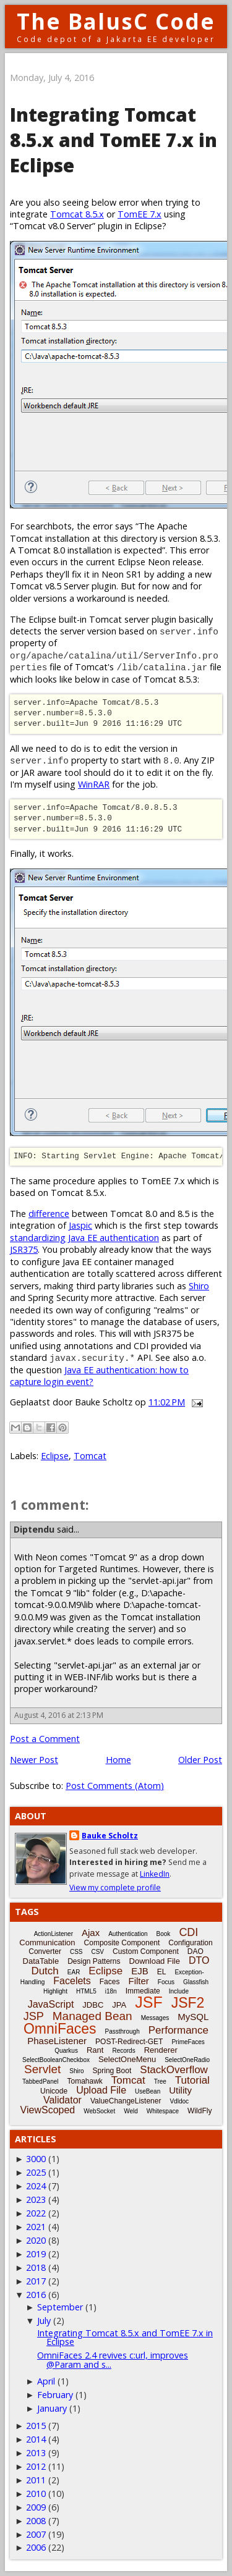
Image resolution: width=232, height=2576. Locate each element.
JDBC (92, 2005)
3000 (36, 2159)
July (44, 2320)
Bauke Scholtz (110, 1835)
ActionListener (53, 1933)
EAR (73, 1972)
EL (161, 1972)
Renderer (161, 2050)
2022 (36, 2213)
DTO (199, 1960)
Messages (155, 2017)
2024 (36, 2186)
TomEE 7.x (139, 214)
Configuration (190, 1942)
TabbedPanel (40, 2081)
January (52, 2408)
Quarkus (66, 2050)
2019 (36, 2254)
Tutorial (192, 2080)
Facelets (71, 1981)
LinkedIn (155, 1874)
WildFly (199, 2111)
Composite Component (122, 1942)
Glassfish (195, 1982)
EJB (139, 1971)
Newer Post (34, 1760)
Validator (62, 2100)
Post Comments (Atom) (115, 1785)
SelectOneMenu (127, 2059)
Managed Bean (92, 2016)
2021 (36, 2227)
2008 (36, 2521)
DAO (195, 1951)
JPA (119, 2005)
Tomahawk (84, 2081)
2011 (36, 2480)
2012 (36, 2466)
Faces (110, 1981)
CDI (188, 1932)
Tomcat (90, 1456)
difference (48, 1213)
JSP (34, 2016)
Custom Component (146, 1951)
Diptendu (34, 1529)
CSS (76, 1951)
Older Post (200, 1760)
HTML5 (86, 1991)
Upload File (101, 2090)
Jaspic (80, 1225)
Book (164, 1933)
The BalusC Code (116, 21)
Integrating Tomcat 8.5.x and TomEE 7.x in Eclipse (125, 2337)
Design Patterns (93, 1961)
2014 (36, 2439)
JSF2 (188, 2003)
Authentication (127, 1933)
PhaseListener (57, 2040)
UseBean (147, 2091)
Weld (131, 2111)
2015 (36, 2425)
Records (123, 2050)
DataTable (41, 1961)
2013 (36, 2453)
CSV (97, 1951)
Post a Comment (45, 1739)
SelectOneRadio (187, 2059)
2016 (36, 2294)
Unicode (53, 2091)
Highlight (55, 1991)
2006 (36, 2547)
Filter (138, 1981)
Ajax (91, 1932)
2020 (36, 2240)
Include (179, 1991)
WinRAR (94, 784)
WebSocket (99, 2111)
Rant (95, 2050)
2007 (36, 2534)
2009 (36, 2507)
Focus (166, 1982)
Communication (47, 1942)
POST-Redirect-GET (129, 2041)
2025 (36, 2172)
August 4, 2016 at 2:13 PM (58, 1715)
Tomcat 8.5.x (77, 214)
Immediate (143, 1991)
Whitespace (163, 2111)
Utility (180, 2090)
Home (118, 1760)
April (46, 2381)
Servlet (42, 2069)
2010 (36, 2493)
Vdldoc (179, 2101)
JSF (148, 2002)
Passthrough (122, 2031)
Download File (154, 1961)
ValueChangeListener (125, 2101)
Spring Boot (112, 2070)
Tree (160, 2081)
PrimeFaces (187, 2042)
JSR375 (24, 1249)
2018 (36, 2267)
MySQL (193, 2016)
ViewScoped (47, 2110)
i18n (111, 1991)
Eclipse (55, 1456)
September (60, 2307)
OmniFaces (60, 2029)
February (55, 2395)
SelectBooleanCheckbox (56, 2059)
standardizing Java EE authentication (84, 1238)
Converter (44, 1951)
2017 (36, 2281)
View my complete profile (115, 1887)
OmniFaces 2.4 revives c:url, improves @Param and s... (112, 2359)
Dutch (44, 1971)
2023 (36, 2199)
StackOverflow (174, 2070)
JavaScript (51, 2004)
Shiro (199, 1286)
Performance (178, 2030)
